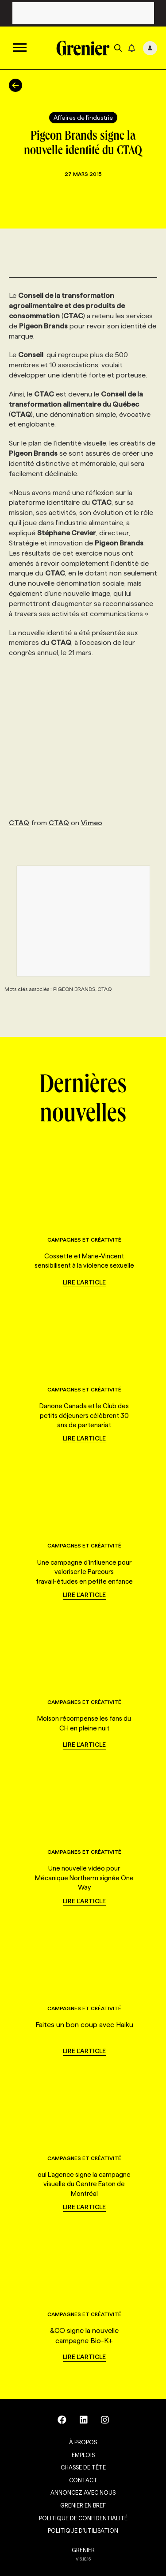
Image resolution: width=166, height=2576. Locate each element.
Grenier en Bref (83, 2505)
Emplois (83, 2455)
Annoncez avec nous (83, 2492)
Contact (83, 2480)
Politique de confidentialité (83, 2518)
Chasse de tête (83, 2467)
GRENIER (83, 2550)
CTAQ (19, 823)
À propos (83, 2442)
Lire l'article (84, 1282)
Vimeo (91, 823)
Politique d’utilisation (83, 2530)
